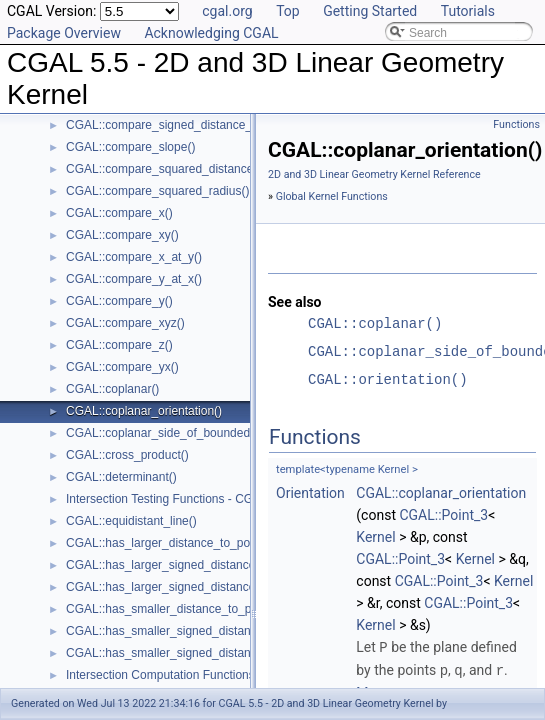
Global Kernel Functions (332, 196)
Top (288, 11)
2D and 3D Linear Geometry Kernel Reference (374, 174)
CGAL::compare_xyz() (125, 323)
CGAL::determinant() (121, 477)
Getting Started (370, 11)
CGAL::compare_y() (119, 301)
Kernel (375, 537)
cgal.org (227, 11)
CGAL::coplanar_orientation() (144, 411)
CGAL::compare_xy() (122, 235)
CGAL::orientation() (388, 379)
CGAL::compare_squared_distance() (163, 169)
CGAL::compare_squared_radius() (157, 191)
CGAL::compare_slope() (130, 147)
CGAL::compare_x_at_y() (134, 257)
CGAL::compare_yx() (122, 367)
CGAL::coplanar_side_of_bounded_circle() (179, 433)
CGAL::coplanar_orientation (441, 493)
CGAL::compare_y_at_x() (134, 279)
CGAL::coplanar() (112, 389)
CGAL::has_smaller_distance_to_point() (172, 609)
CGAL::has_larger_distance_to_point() (168, 543)
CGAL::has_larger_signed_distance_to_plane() (191, 587)
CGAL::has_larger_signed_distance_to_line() (185, 565)
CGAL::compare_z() (119, 345)
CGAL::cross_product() (127, 455)
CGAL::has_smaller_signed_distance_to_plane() (195, 653)
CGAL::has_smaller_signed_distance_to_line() (189, 631)
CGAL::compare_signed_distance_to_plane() (186, 125)
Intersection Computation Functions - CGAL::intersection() (220, 675)
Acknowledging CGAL (211, 33)
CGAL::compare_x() (119, 213)
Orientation (310, 493)
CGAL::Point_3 (443, 515)
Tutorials (468, 11)
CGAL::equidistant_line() (131, 521)
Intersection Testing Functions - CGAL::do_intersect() (207, 499)
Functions (516, 124)
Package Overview (64, 33)
